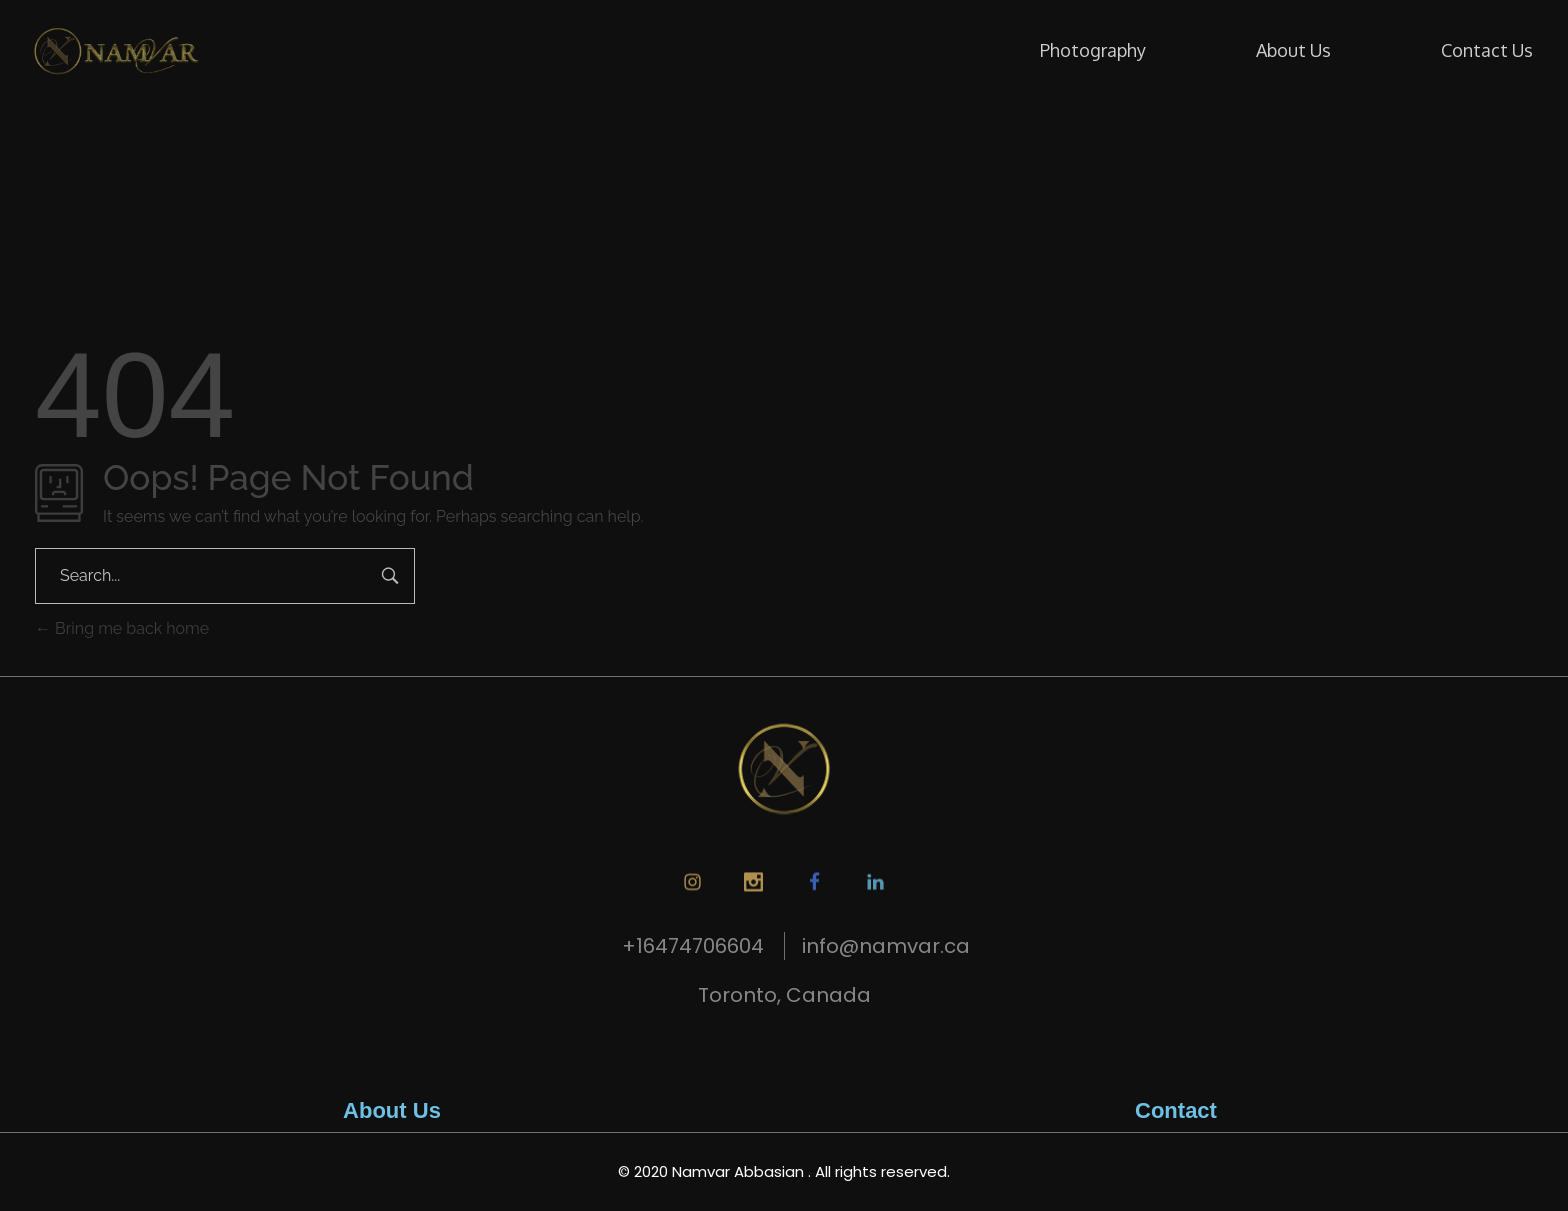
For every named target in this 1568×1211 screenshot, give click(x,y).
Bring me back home (122, 628)
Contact (1176, 1110)
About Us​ (392, 1110)
